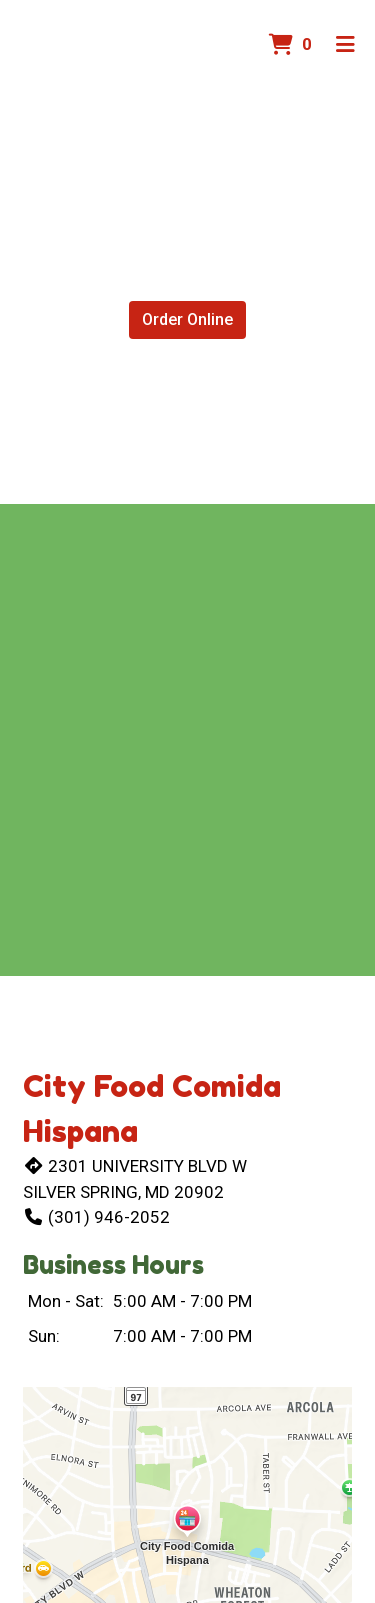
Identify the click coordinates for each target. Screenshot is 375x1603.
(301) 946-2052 (96, 1217)
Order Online (187, 319)
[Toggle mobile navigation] (345, 45)
